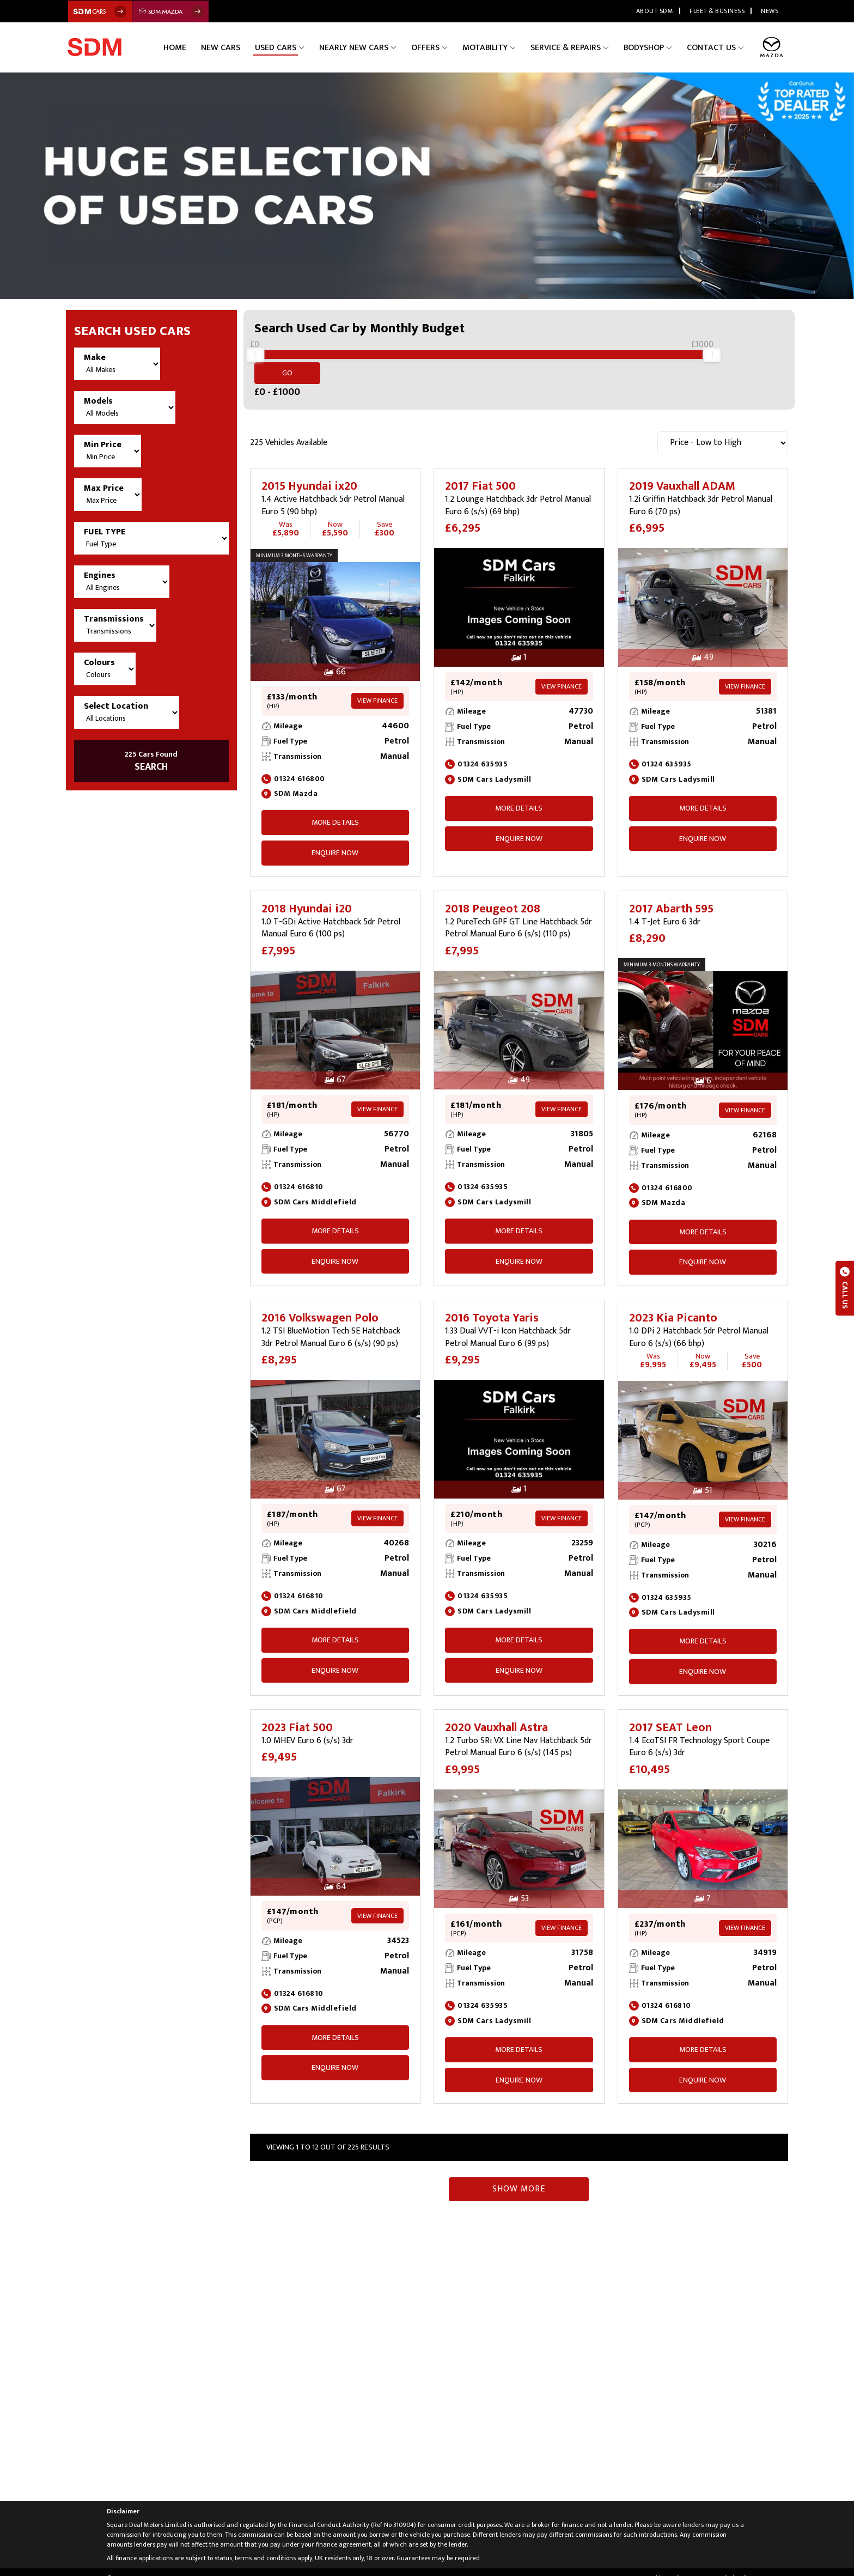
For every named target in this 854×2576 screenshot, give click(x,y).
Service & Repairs (572, 47)
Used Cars (294, 47)
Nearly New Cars (369, 47)
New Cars (242, 47)
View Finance (377, 688)
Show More (518, 2176)
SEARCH (151, 761)
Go (757, 360)
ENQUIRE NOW (335, 840)
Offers (437, 47)
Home (199, 47)
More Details (335, 809)
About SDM (655, 10)
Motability (494, 47)
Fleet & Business (717, 10)
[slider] (255, 360)
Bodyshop (648, 47)
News (769, 10)
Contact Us (712, 47)
